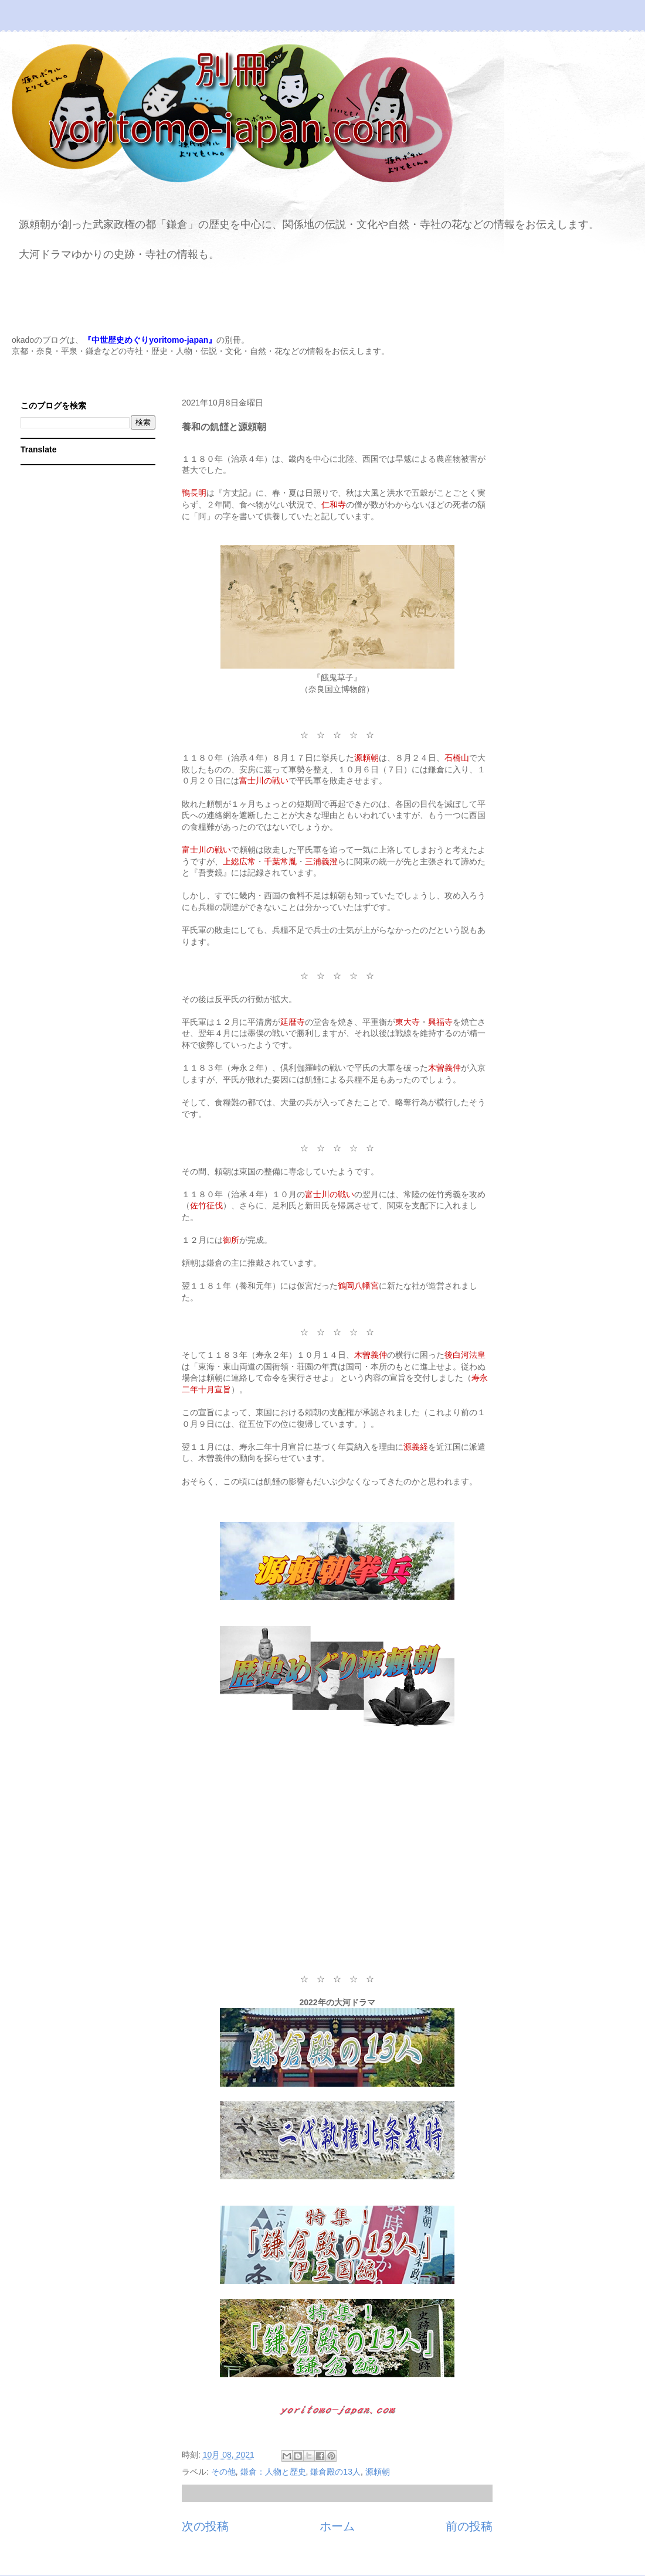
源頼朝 (377, 2471)
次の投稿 (205, 2526)
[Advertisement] (337, 1858)
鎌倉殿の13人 (335, 2471)
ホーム (337, 2526)
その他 (223, 2471)
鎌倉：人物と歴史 (273, 2471)
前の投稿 (469, 2526)
